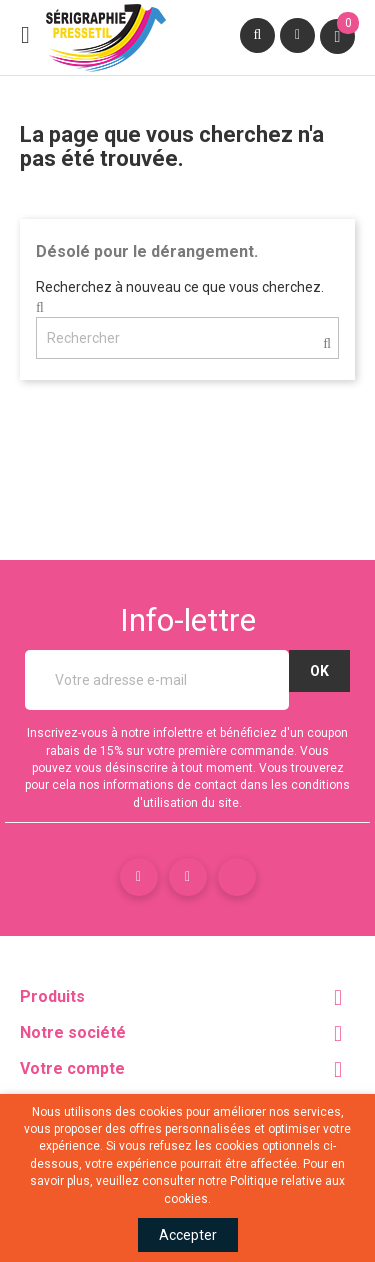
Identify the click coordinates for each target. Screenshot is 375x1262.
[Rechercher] (187, 338)
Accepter (188, 1235)
